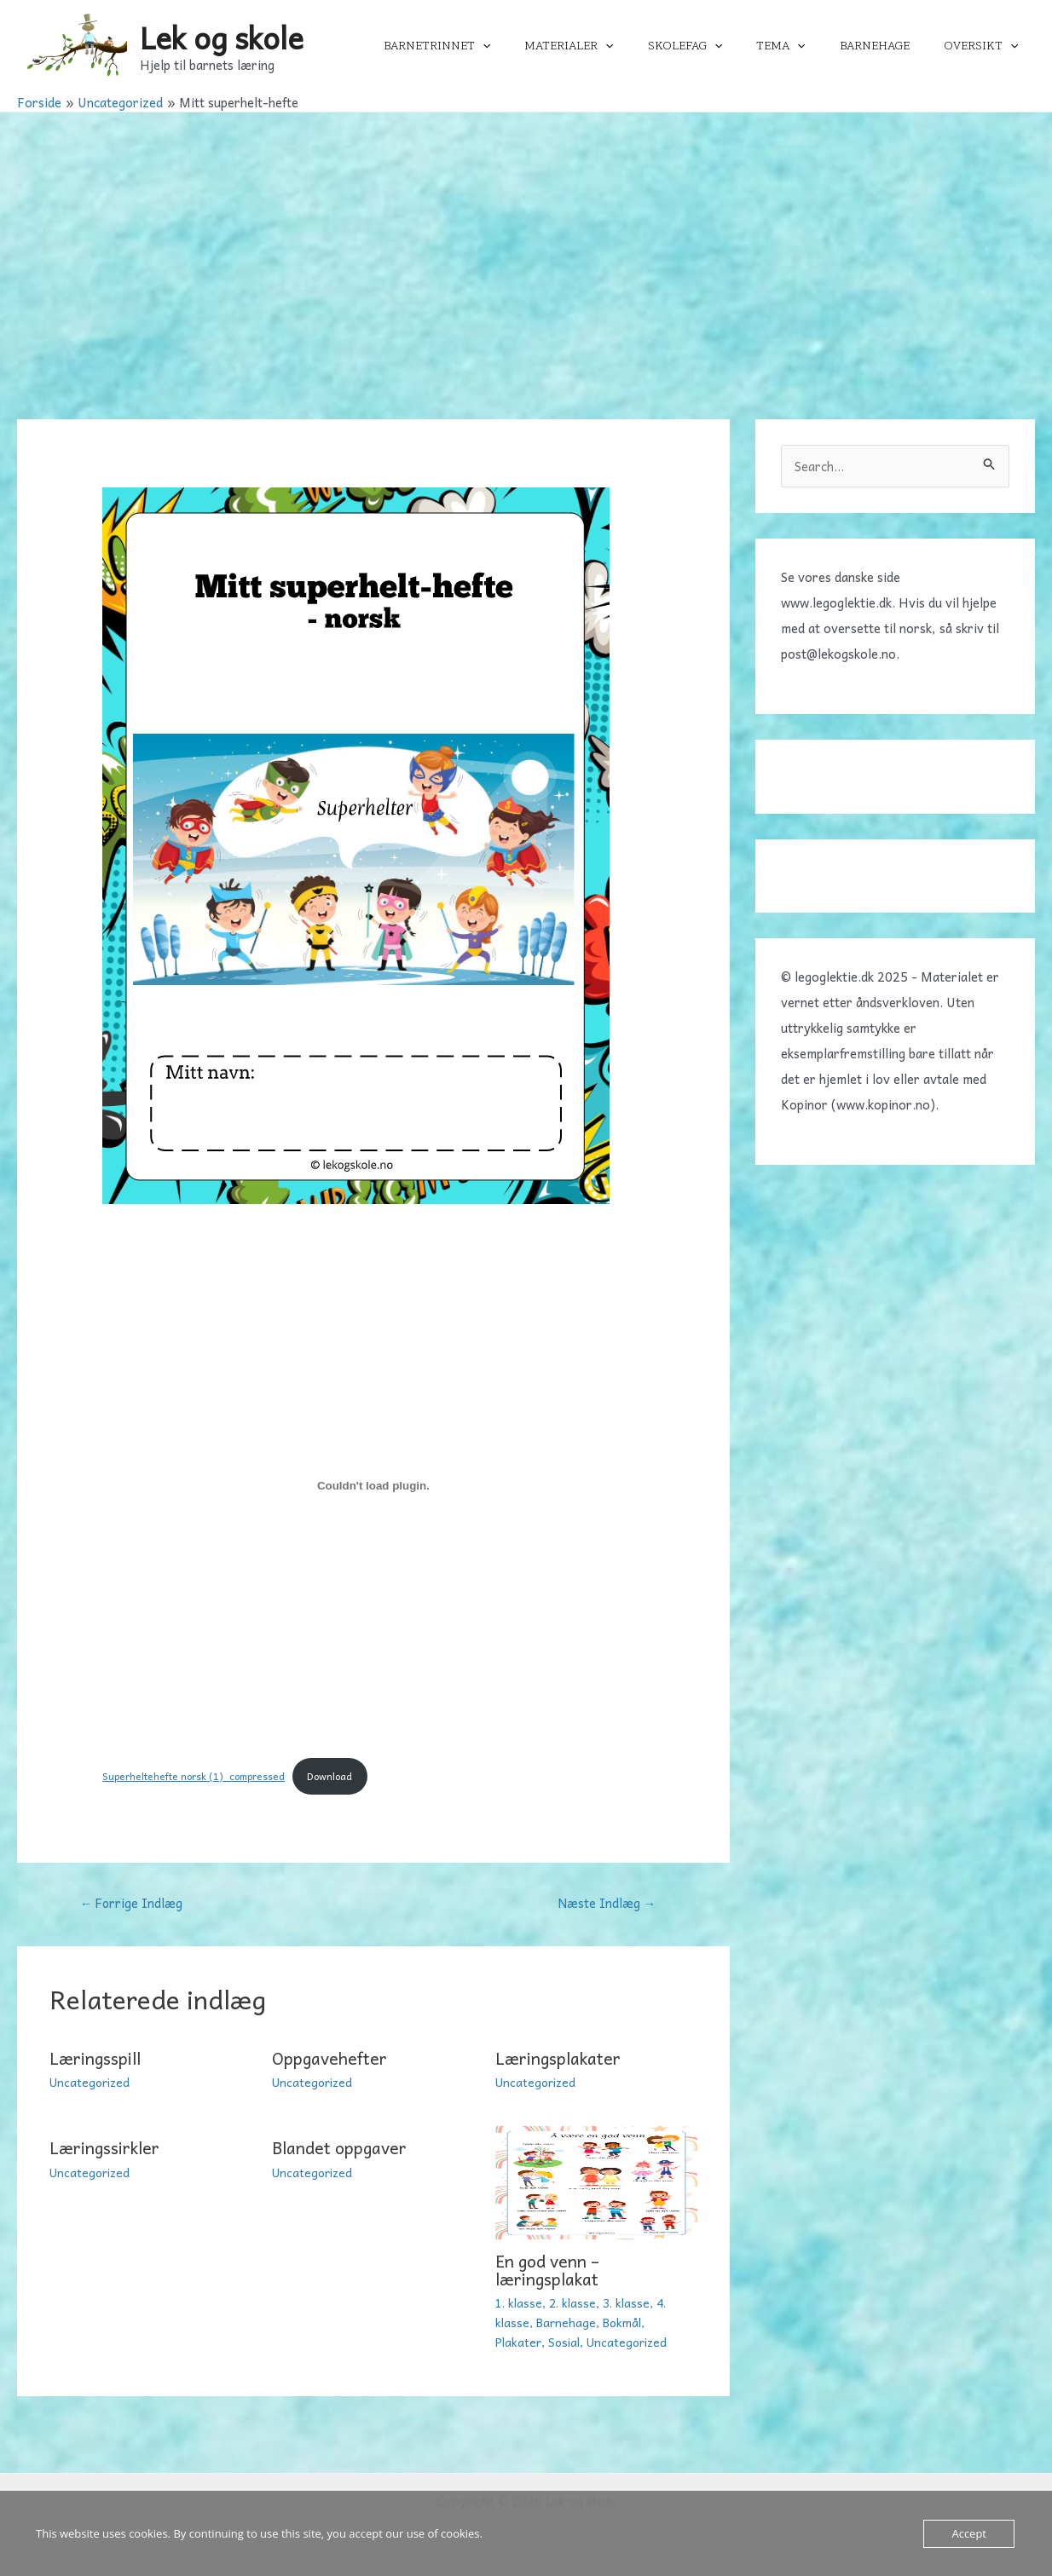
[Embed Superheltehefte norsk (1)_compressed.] (373, 1485)
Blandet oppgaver (341, 2149)
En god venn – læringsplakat (550, 2271)
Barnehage (567, 2322)
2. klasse (574, 2303)
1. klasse (519, 2303)
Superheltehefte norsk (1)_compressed (197, 1776)
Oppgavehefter (330, 2059)
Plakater (518, 2341)
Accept (968, 2533)
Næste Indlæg (606, 1904)
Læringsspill (98, 2059)
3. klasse (628, 2303)
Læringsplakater (561, 2059)
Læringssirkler (108, 2149)
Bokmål (623, 2322)
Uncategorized (89, 2083)
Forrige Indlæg (132, 1904)
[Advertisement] (526, 240)
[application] (538, 46)
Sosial (565, 2341)
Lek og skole (221, 37)
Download (338, 1776)
